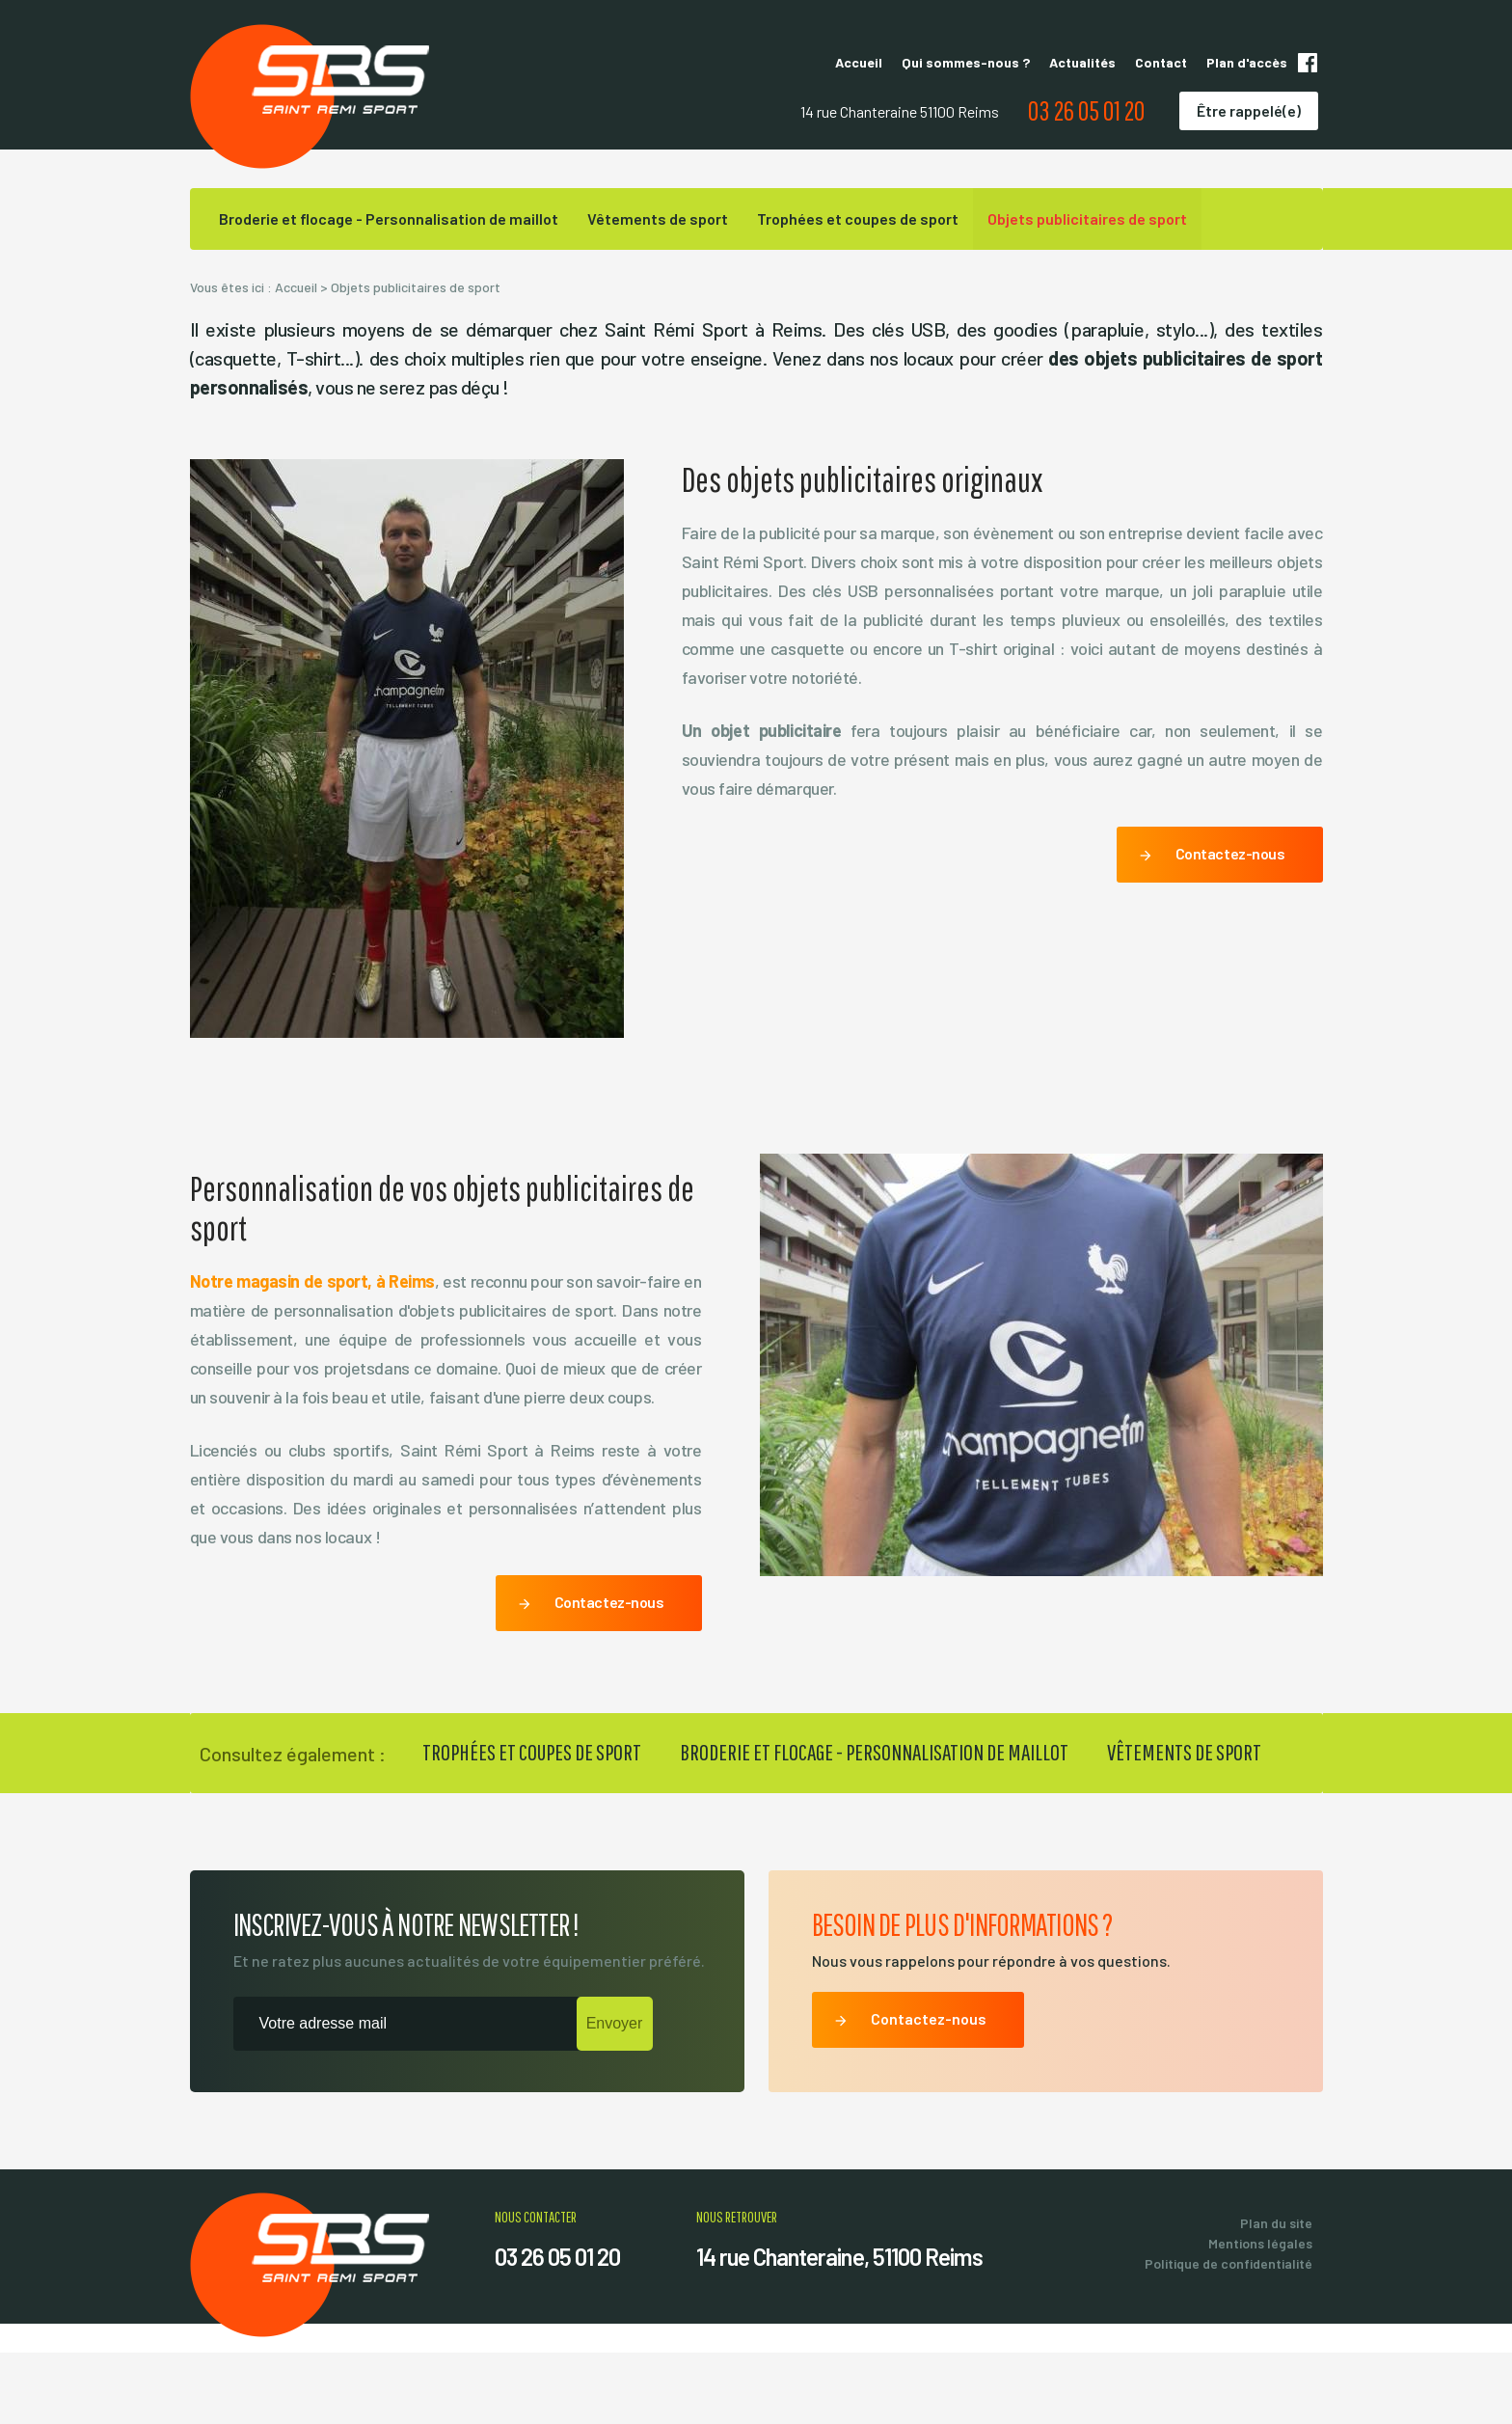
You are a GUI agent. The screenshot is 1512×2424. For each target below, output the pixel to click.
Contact (1161, 62)
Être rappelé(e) (1249, 110)
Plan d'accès (1246, 62)
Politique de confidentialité (1228, 2335)
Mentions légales (1260, 2314)
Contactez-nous (1211, 927)
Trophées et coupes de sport (857, 218)
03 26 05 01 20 (1086, 110)
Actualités (1082, 62)
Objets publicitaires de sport (1087, 218)
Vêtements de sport (657, 218)
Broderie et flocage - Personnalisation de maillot (388, 218)
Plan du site (1276, 2294)
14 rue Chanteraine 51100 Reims (899, 111)
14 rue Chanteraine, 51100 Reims (839, 2328)
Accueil (858, 62)
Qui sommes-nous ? (966, 62)
